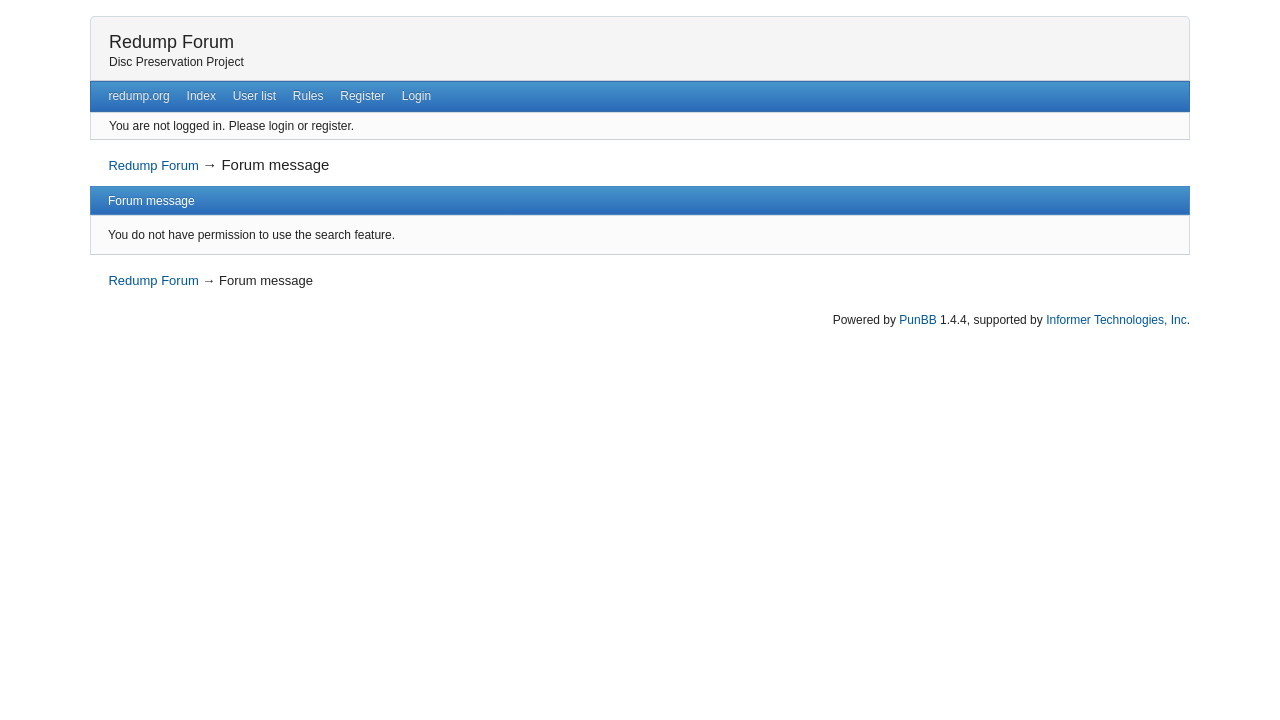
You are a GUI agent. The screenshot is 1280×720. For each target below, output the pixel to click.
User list (254, 96)
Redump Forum (171, 42)
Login (416, 96)
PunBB (917, 320)
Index (201, 96)
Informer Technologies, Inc (1116, 320)
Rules (308, 96)
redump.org (138, 96)
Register (362, 96)
